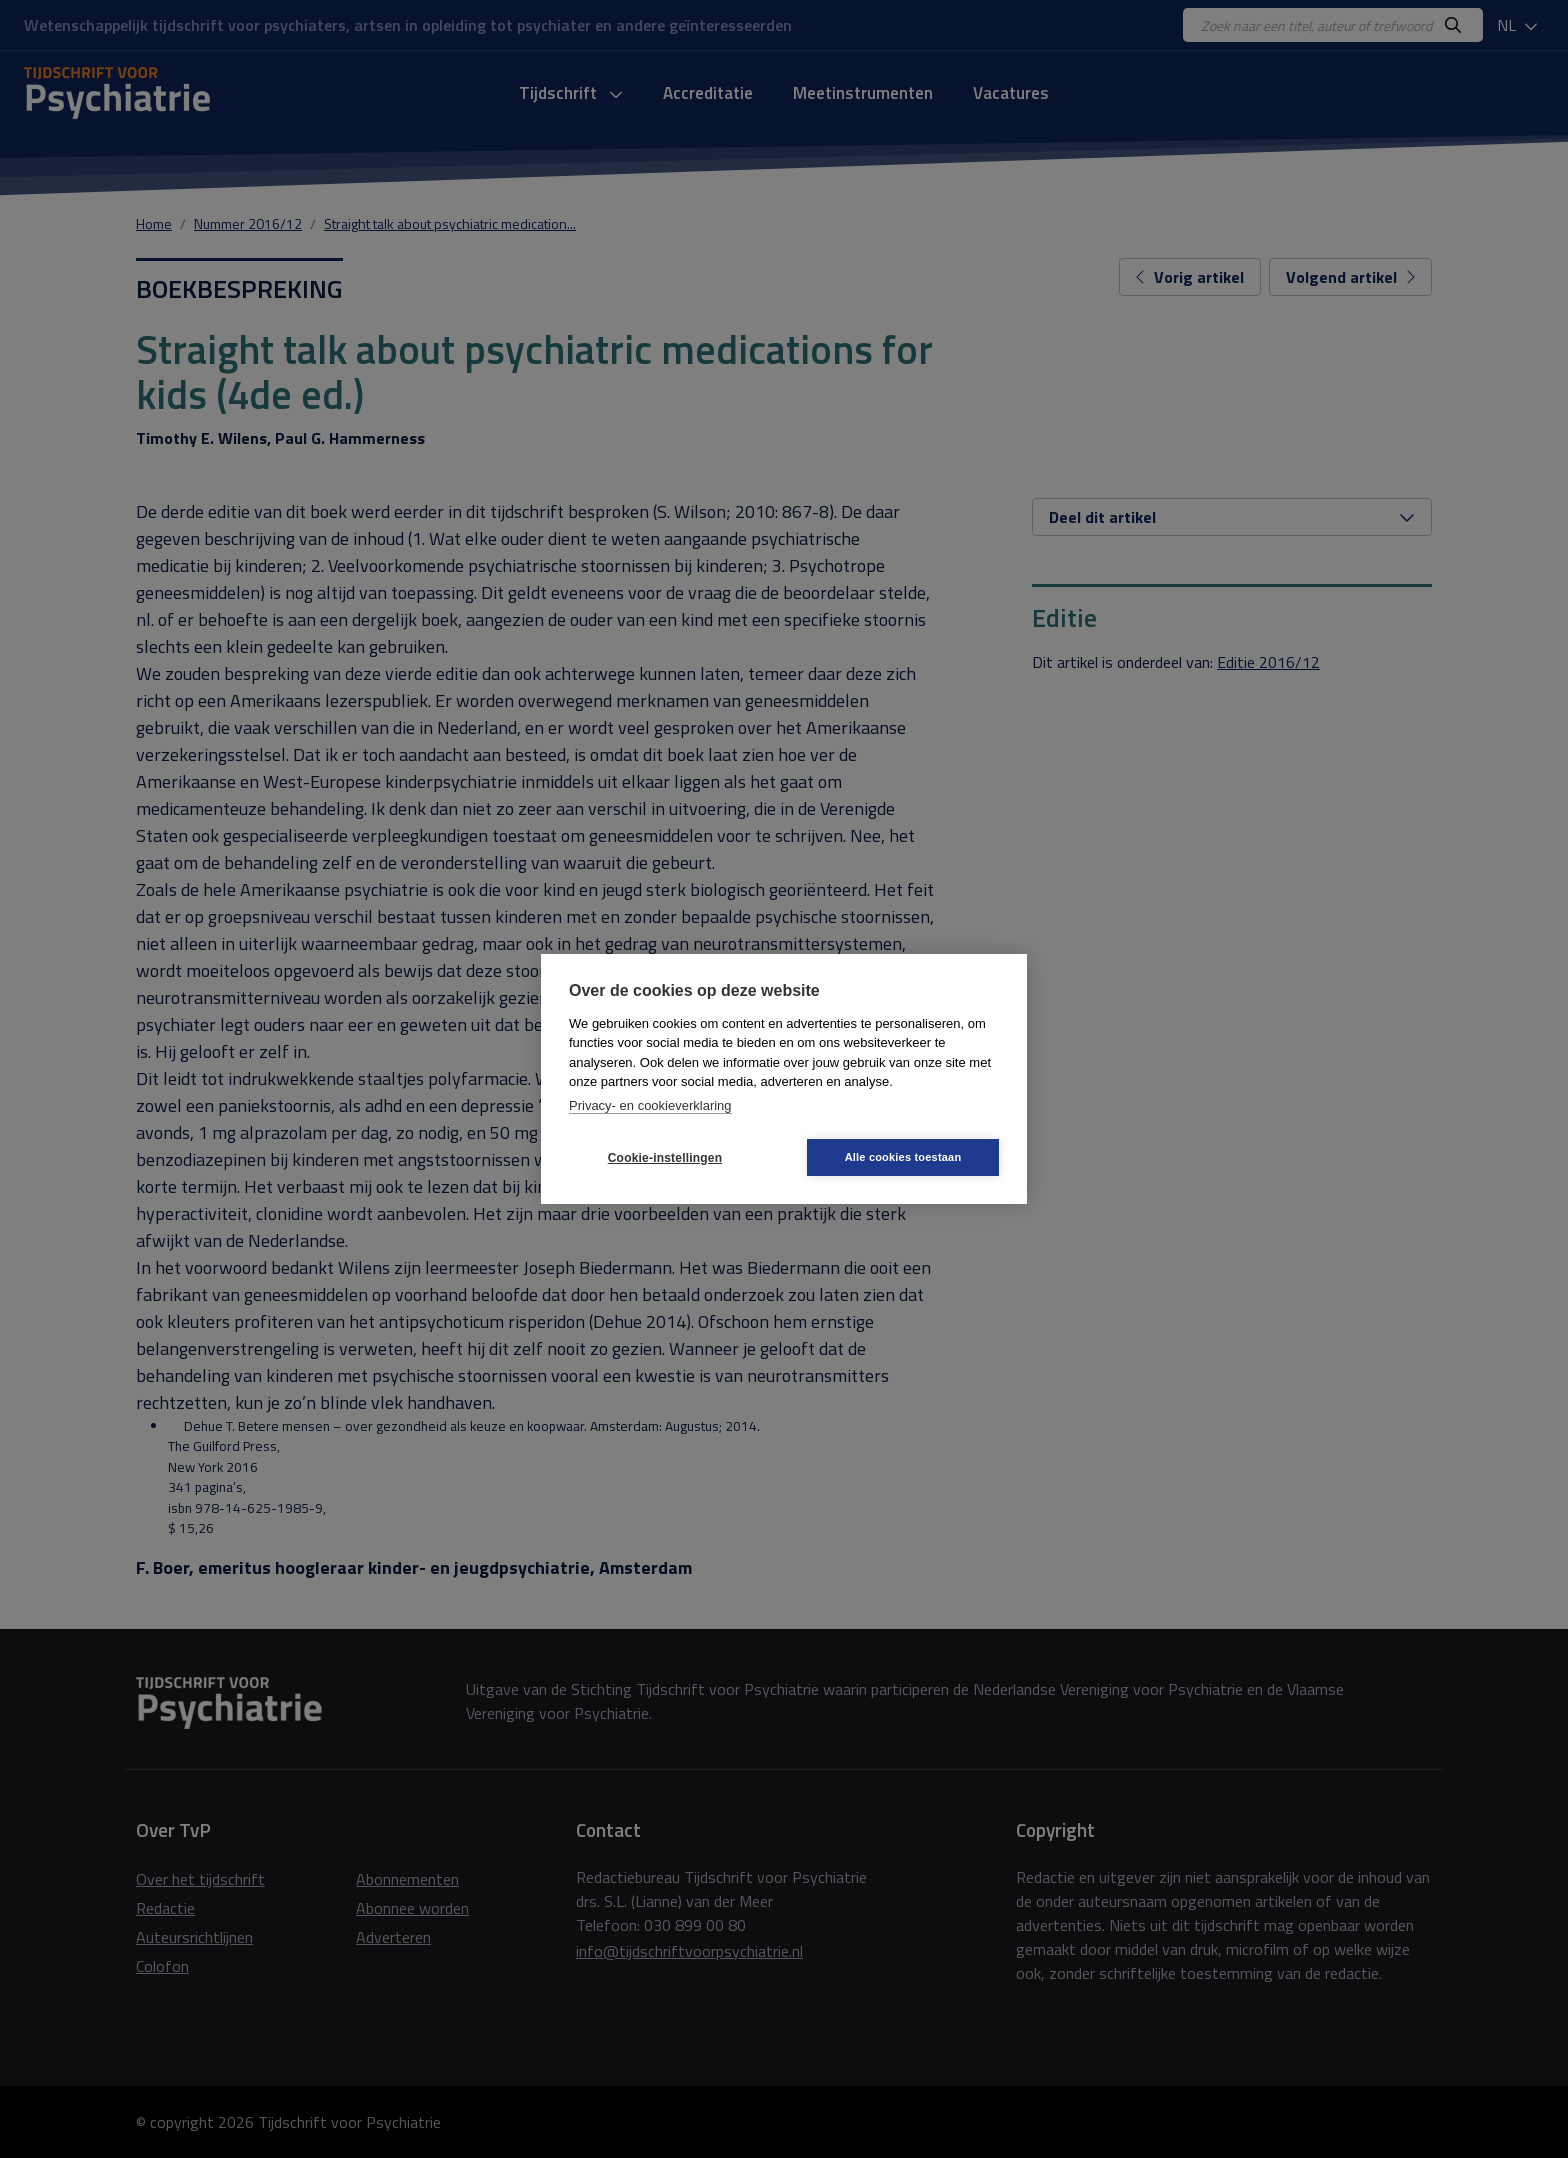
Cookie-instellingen (665, 1158)
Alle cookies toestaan (903, 1157)
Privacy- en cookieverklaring (650, 1105)
